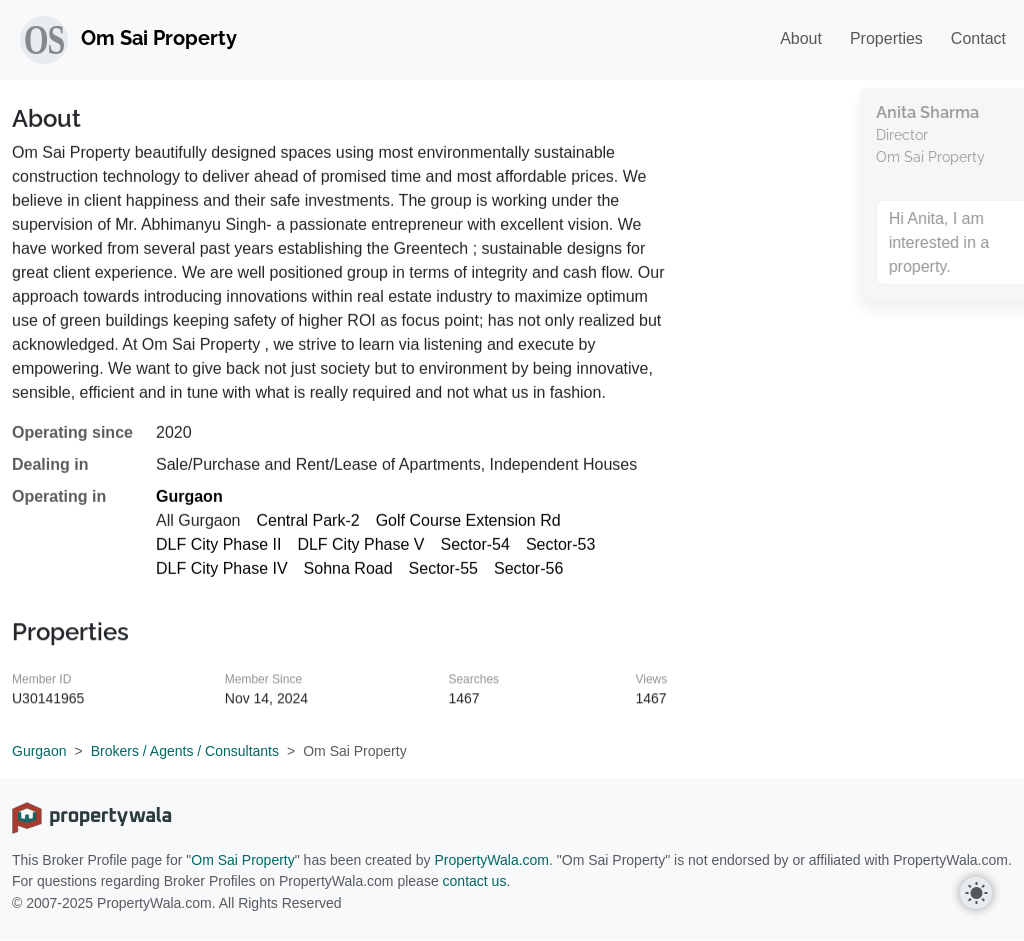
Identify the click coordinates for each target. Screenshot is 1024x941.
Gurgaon (189, 506)
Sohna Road (348, 578)
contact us (475, 881)
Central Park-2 (308, 530)
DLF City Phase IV (222, 578)
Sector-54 (475, 554)
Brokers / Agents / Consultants (185, 751)
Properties (886, 38)
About (801, 38)
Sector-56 (528, 578)
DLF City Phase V (360, 554)
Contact (978, 38)
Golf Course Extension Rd (468, 530)
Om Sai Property (242, 860)
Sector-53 (560, 554)
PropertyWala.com (491, 860)
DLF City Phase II (218, 554)
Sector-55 (443, 578)
